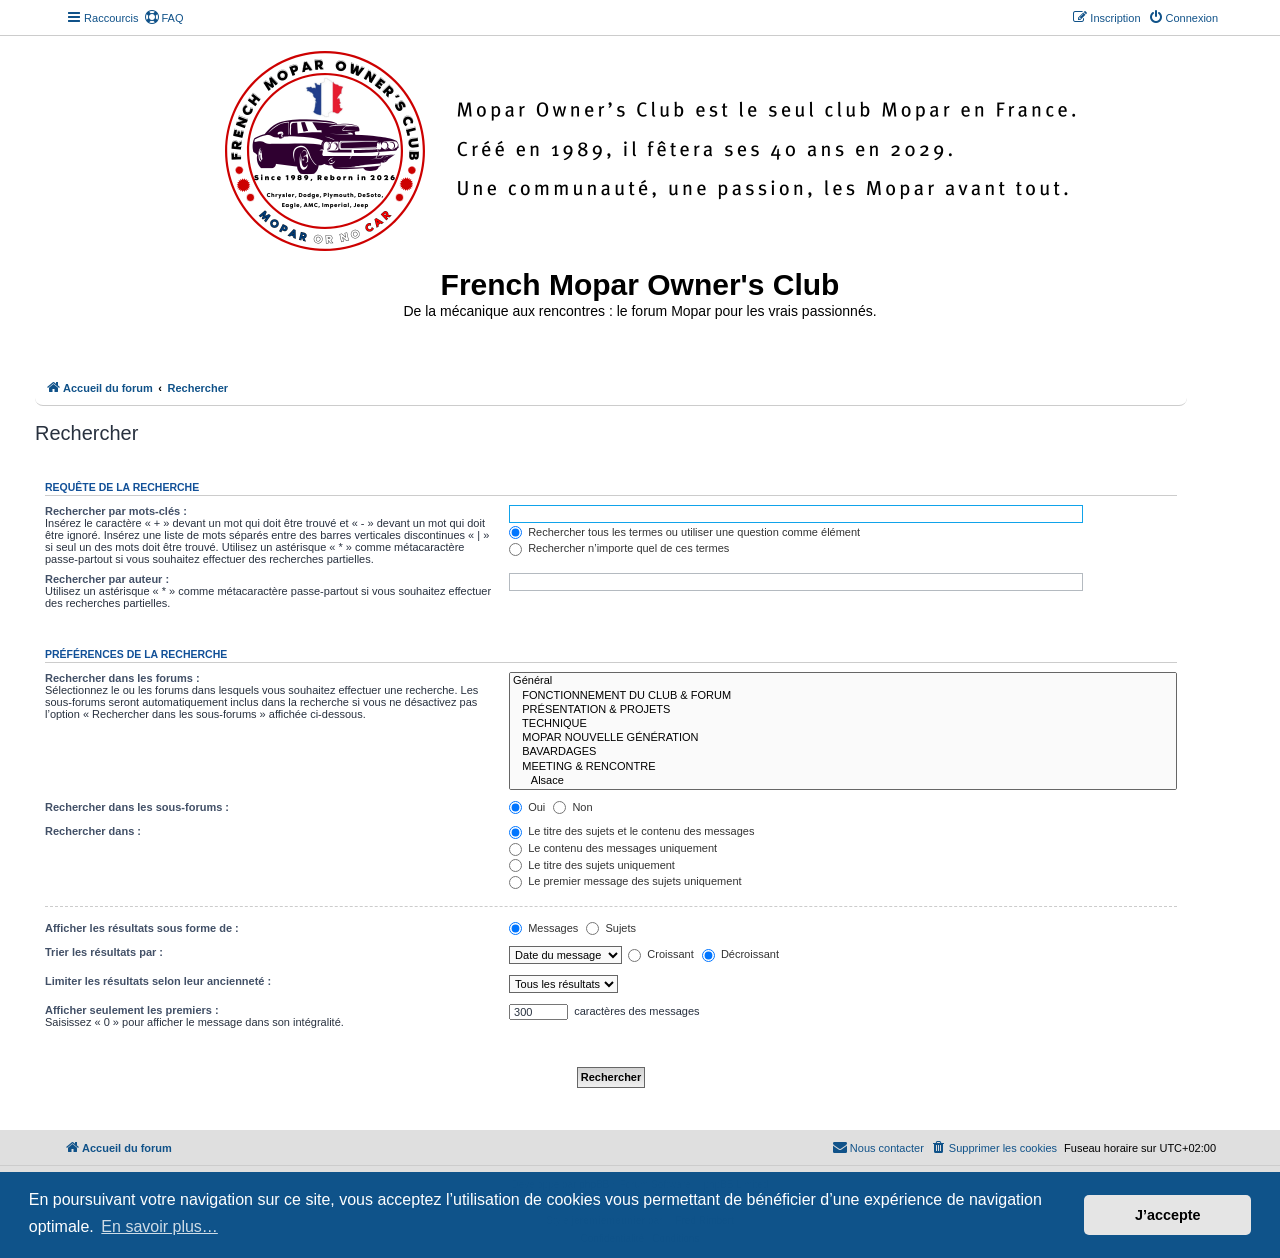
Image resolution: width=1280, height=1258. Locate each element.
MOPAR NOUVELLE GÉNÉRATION (843, 738)
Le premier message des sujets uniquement (625, 881)
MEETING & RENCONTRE (843, 767)
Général (843, 681)
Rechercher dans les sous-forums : (137, 807)
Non (572, 807)
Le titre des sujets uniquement (592, 865)
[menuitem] (164, 18)
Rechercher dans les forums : (122, 678)
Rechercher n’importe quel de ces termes (619, 548)
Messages (543, 928)
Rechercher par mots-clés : (116, 511)
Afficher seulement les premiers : (132, 1010)
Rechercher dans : (93, 831)
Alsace (843, 781)
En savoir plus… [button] (159, 1226)
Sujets (611, 928)
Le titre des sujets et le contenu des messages (631, 831)
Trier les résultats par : (104, 952)
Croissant (661, 954)
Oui (527, 807)
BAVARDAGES (843, 752)
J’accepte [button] (1168, 1215)
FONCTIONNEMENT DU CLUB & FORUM (843, 696)
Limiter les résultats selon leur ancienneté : (158, 981)
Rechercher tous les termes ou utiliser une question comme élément (684, 532)
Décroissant (740, 954)
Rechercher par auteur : (107, 579)
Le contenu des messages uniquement (613, 848)
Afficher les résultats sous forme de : (142, 928)
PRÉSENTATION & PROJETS (843, 710)
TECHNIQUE (843, 724)
